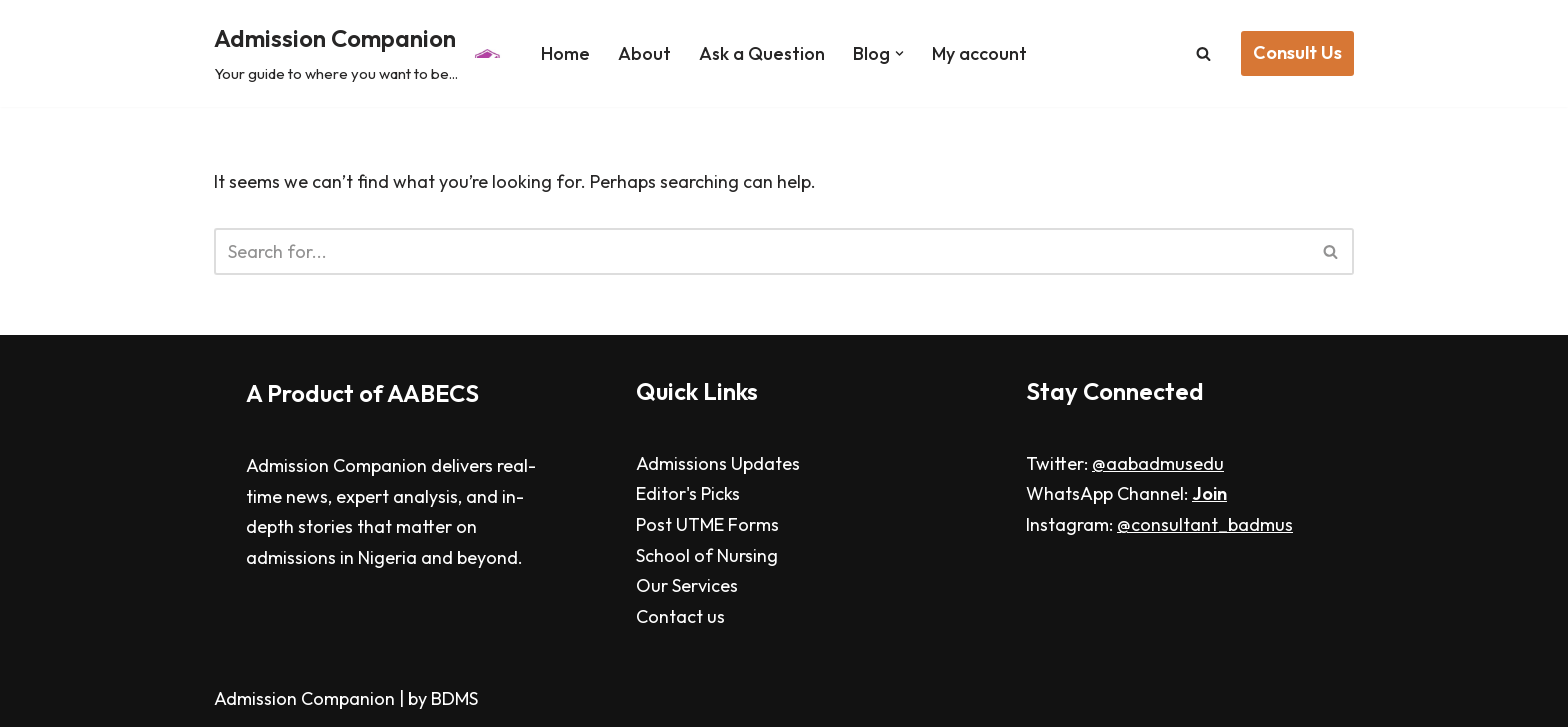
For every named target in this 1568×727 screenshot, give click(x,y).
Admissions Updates (718, 463)
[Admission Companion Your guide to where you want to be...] (360, 53)
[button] (899, 53)
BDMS (454, 698)
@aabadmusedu (1158, 463)
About (644, 53)
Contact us (680, 616)
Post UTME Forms (707, 524)
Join (1209, 493)
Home (565, 53)
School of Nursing (707, 555)
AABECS (433, 393)
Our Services (687, 585)
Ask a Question (762, 53)
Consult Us (1297, 52)
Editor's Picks (688, 493)
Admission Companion (306, 698)
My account (979, 53)
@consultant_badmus (1205, 524)
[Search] (1203, 53)
